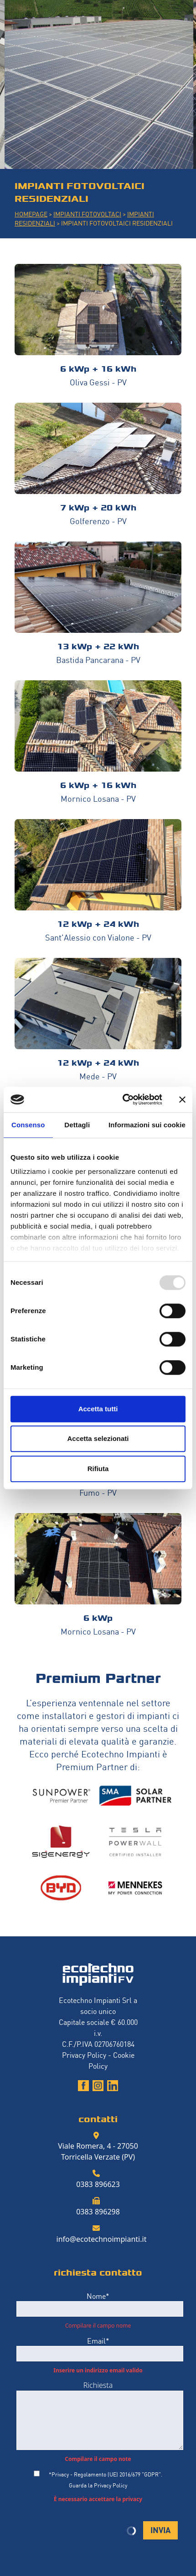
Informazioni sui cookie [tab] (147, 1125)
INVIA (160, 2529)
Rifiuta (98, 1468)
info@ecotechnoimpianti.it (102, 2239)
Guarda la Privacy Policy (98, 2485)
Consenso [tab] (28, 1125)
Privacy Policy (84, 2055)
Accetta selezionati (98, 1438)
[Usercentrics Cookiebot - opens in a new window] (123, 1099)
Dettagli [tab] (77, 1125)
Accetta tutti (98, 1409)
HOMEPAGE (31, 213)
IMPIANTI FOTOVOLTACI (87, 213)
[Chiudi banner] (182, 1099)
